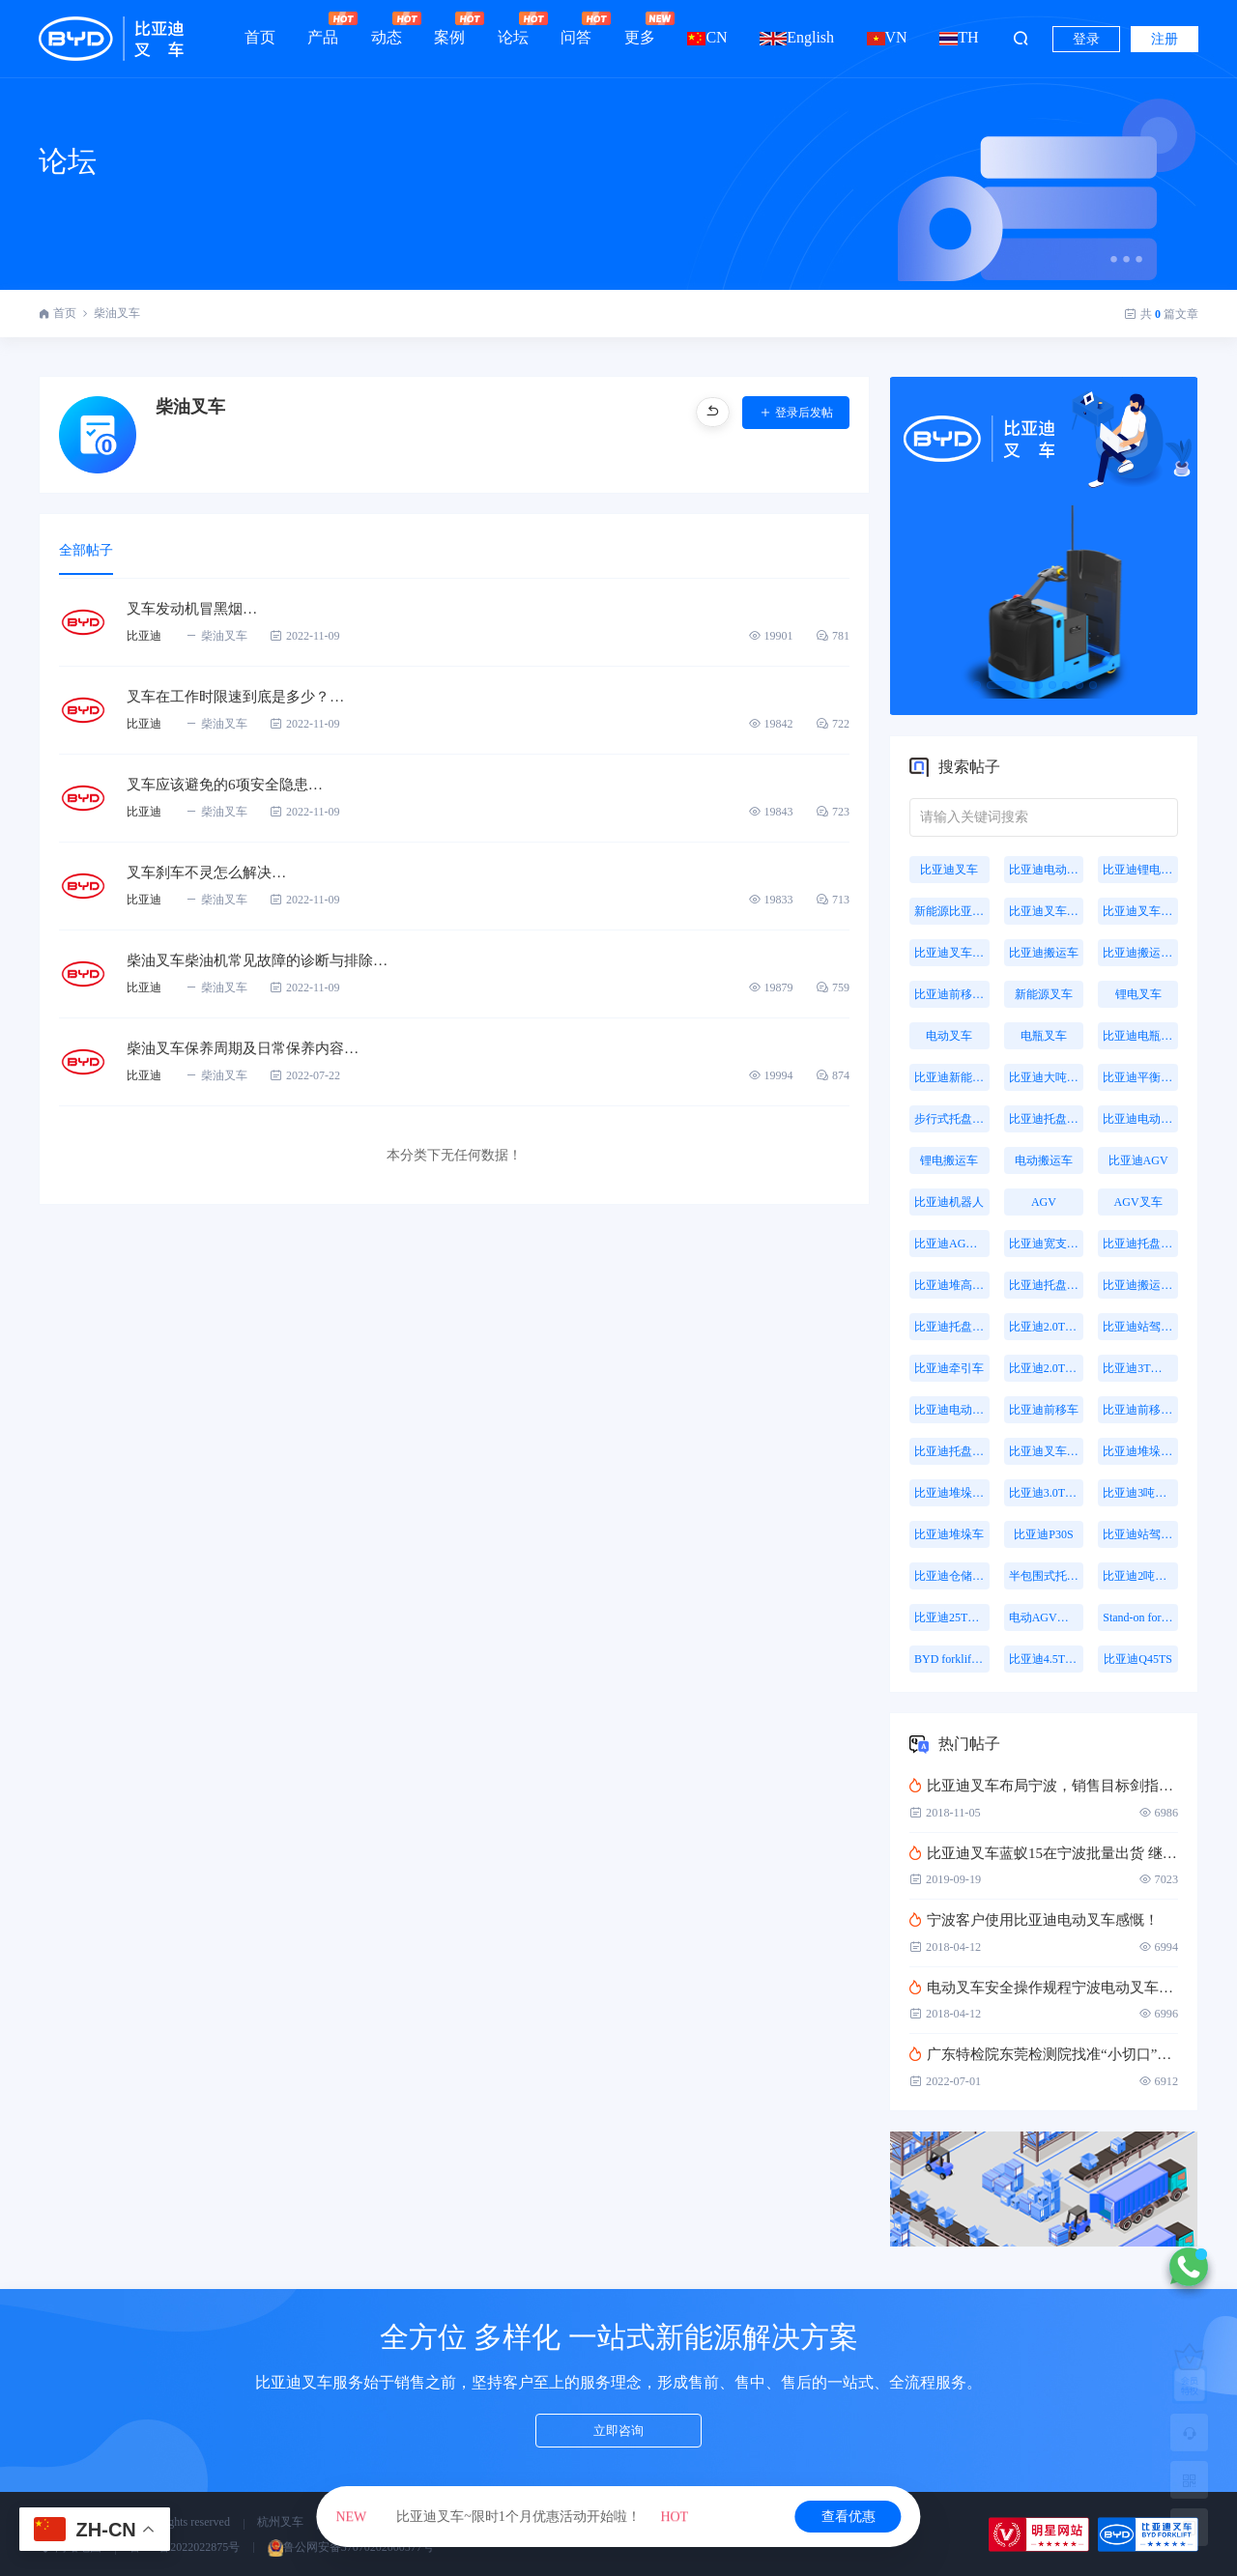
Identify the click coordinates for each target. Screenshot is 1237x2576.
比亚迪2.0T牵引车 (1046, 1368)
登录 (1086, 39)
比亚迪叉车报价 (1140, 911)
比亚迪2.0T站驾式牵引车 (1046, 1326)
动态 (386, 28)
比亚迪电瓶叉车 (1140, 1036)
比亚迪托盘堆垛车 (1140, 1243)
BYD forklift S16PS (952, 1659)
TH (958, 37)
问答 (576, 28)
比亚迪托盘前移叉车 (952, 1451)
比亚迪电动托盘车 (1140, 1119)
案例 (449, 28)
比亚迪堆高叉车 (952, 1285)
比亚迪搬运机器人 (1140, 1285)
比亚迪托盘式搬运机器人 (1046, 1285)
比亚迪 (144, 637)
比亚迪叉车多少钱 (952, 952)
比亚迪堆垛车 (949, 1534)
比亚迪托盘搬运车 (1046, 1119)
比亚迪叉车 (949, 869)
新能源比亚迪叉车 (952, 911)
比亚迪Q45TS (1138, 1659)
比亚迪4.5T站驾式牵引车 (1046, 1659)
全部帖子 (88, 550)
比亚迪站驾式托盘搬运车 (1140, 1534)
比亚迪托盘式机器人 (952, 1326)
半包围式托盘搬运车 (1046, 1576)
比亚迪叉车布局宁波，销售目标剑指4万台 (1043, 1785)
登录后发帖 (796, 413)
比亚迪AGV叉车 (952, 1243)
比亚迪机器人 (949, 1202)
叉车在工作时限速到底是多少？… (243, 697)
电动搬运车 (1044, 1160)
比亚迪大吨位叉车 (1046, 1077)
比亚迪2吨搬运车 (1140, 1576)
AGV (1043, 1202)
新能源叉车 (1044, 994)
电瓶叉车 (1044, 1036)
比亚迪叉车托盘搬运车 (1046, 1451)
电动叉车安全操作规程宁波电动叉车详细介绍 (1043, 1987)
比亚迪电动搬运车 (952, 1410)
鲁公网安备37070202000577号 (351, 2547)
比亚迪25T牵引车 (952, 1617)
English (797, 37)
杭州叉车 (280, 2522)
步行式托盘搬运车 (952, 1119)
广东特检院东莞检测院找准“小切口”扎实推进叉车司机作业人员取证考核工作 (1043, 2054)
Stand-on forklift (1140, 1617)
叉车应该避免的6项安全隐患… (231, 785)
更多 (639, 28)
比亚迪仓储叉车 (952, 1576)
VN (887, 37)
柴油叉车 (117, 313)
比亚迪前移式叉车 (952, 994)
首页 (260, 37)
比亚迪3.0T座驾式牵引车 (1046, 1493)
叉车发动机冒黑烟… (196, 609)
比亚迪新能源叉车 (952, 1077)
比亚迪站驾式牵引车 (1140, 1326)
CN (707, 37)
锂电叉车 (1138, 994)
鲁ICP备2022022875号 (185, 2547)
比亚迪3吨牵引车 (1140, 1493)
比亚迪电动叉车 (1046, 869)
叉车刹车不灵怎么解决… (212, 873)
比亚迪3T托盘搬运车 (1140, 1368)
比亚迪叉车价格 (1046, 911)
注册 (1164, 39)
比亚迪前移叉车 (1140, 1410)
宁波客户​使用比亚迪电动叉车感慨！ (1034, 1920)
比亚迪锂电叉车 (1140, 869)
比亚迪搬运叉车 (1140, 952)
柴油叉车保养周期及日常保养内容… (250, 1049)
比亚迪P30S (1043, 1534)
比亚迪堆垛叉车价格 (952, 1493)
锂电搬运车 (949, 1160)
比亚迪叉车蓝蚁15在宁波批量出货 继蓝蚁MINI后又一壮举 (1043, 1853)
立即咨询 (618, 2434)
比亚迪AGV (1138, 1160)
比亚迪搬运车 (1044, 952)
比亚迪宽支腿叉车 (1046, 1243)
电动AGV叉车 (1044, 1617)
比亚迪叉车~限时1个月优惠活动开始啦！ (512, 2516)
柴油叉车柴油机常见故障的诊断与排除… (266, 961)
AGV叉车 (1138, 1202)
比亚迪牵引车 (949, 1368)
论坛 (513, 28)
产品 (322, 28)
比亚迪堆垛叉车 (1140, 1451)
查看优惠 (848, 2516)
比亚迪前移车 (1044, 1410)
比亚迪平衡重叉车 (1140, 1077)
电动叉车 (949, 1036)
